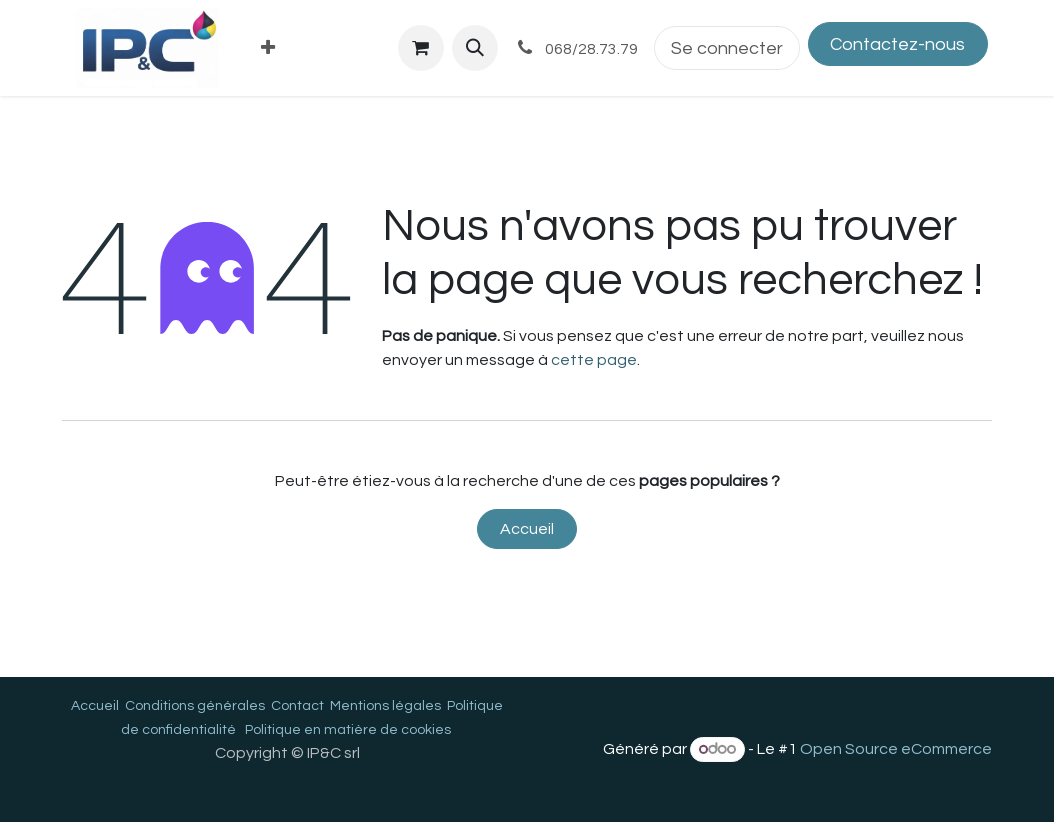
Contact (297, 706)
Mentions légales (385, 706)
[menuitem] (268, 48)
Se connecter (727, 48)
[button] (475, 48)
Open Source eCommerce (896, 749)
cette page (594, 360)
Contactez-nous (897, 44)
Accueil (527, 529)
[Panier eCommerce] (421, 48)
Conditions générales (195, 706)
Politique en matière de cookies (348, 730)
